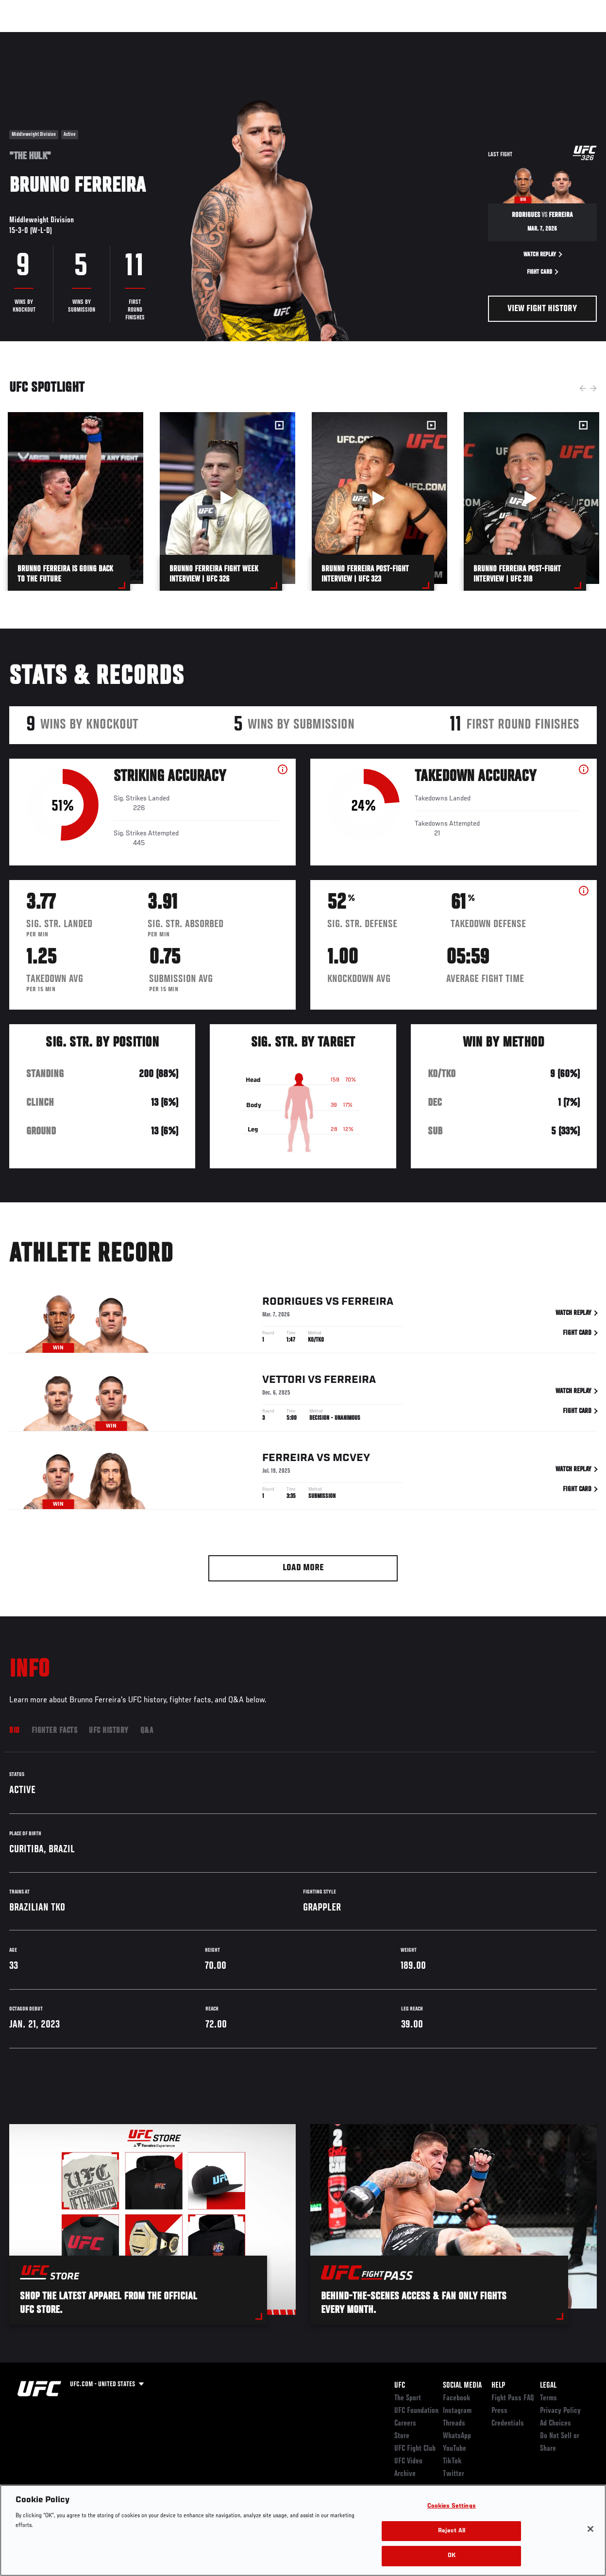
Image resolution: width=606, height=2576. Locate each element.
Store (401, 2436)
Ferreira (367, 1303)
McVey (351, 1459)
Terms (548, 2398)
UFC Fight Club (415, 2448)
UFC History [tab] (109, 1731)
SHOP (547, 37)
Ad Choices (555, 2423)
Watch (458, 37)
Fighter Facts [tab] (55, 1731)
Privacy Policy (560, 2411)
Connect (418, 37)
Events (26, 37)
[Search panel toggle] (574, 37)
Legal (548, 2385)
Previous (582, 388)
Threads (454, 2423)
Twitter (453, 2474)
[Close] (590, 2529)
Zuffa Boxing (504, 37)
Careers (405, 2423)
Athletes (111, 37)
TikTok (452, 2461)
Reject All (451, 2531)
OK (451, 2556)
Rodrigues (292, 1303)
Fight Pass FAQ (512, 2398)
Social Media (462, 2385)
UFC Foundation (416, 2411)
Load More (303, 1568)
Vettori (283, 1381)
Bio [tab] (14, 1731)
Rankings (67, 37)
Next (593, 388)
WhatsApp (457, 2436)
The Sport (407, 2398)
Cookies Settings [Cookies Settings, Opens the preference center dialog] (451, 2506)
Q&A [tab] (146, 1731)
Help (498, 2385)
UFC (399, 2385)
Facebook (457, 2398)
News (149, 37)
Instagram (457, 2411)
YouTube (454, 2448)
